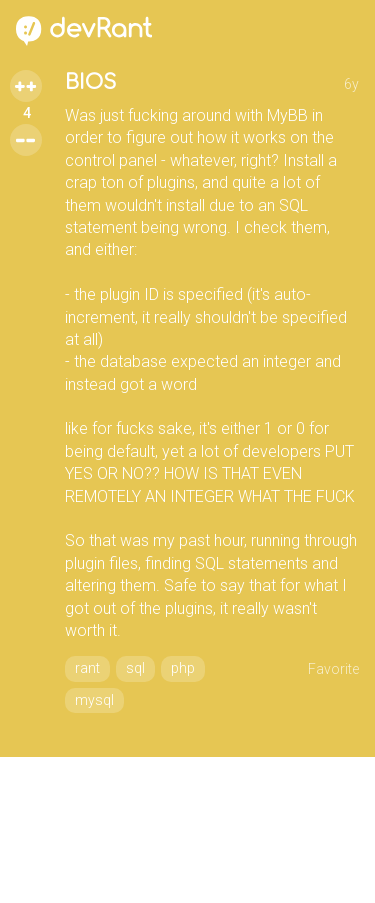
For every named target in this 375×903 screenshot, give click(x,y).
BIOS (90, 82)
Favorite (333, 669)
